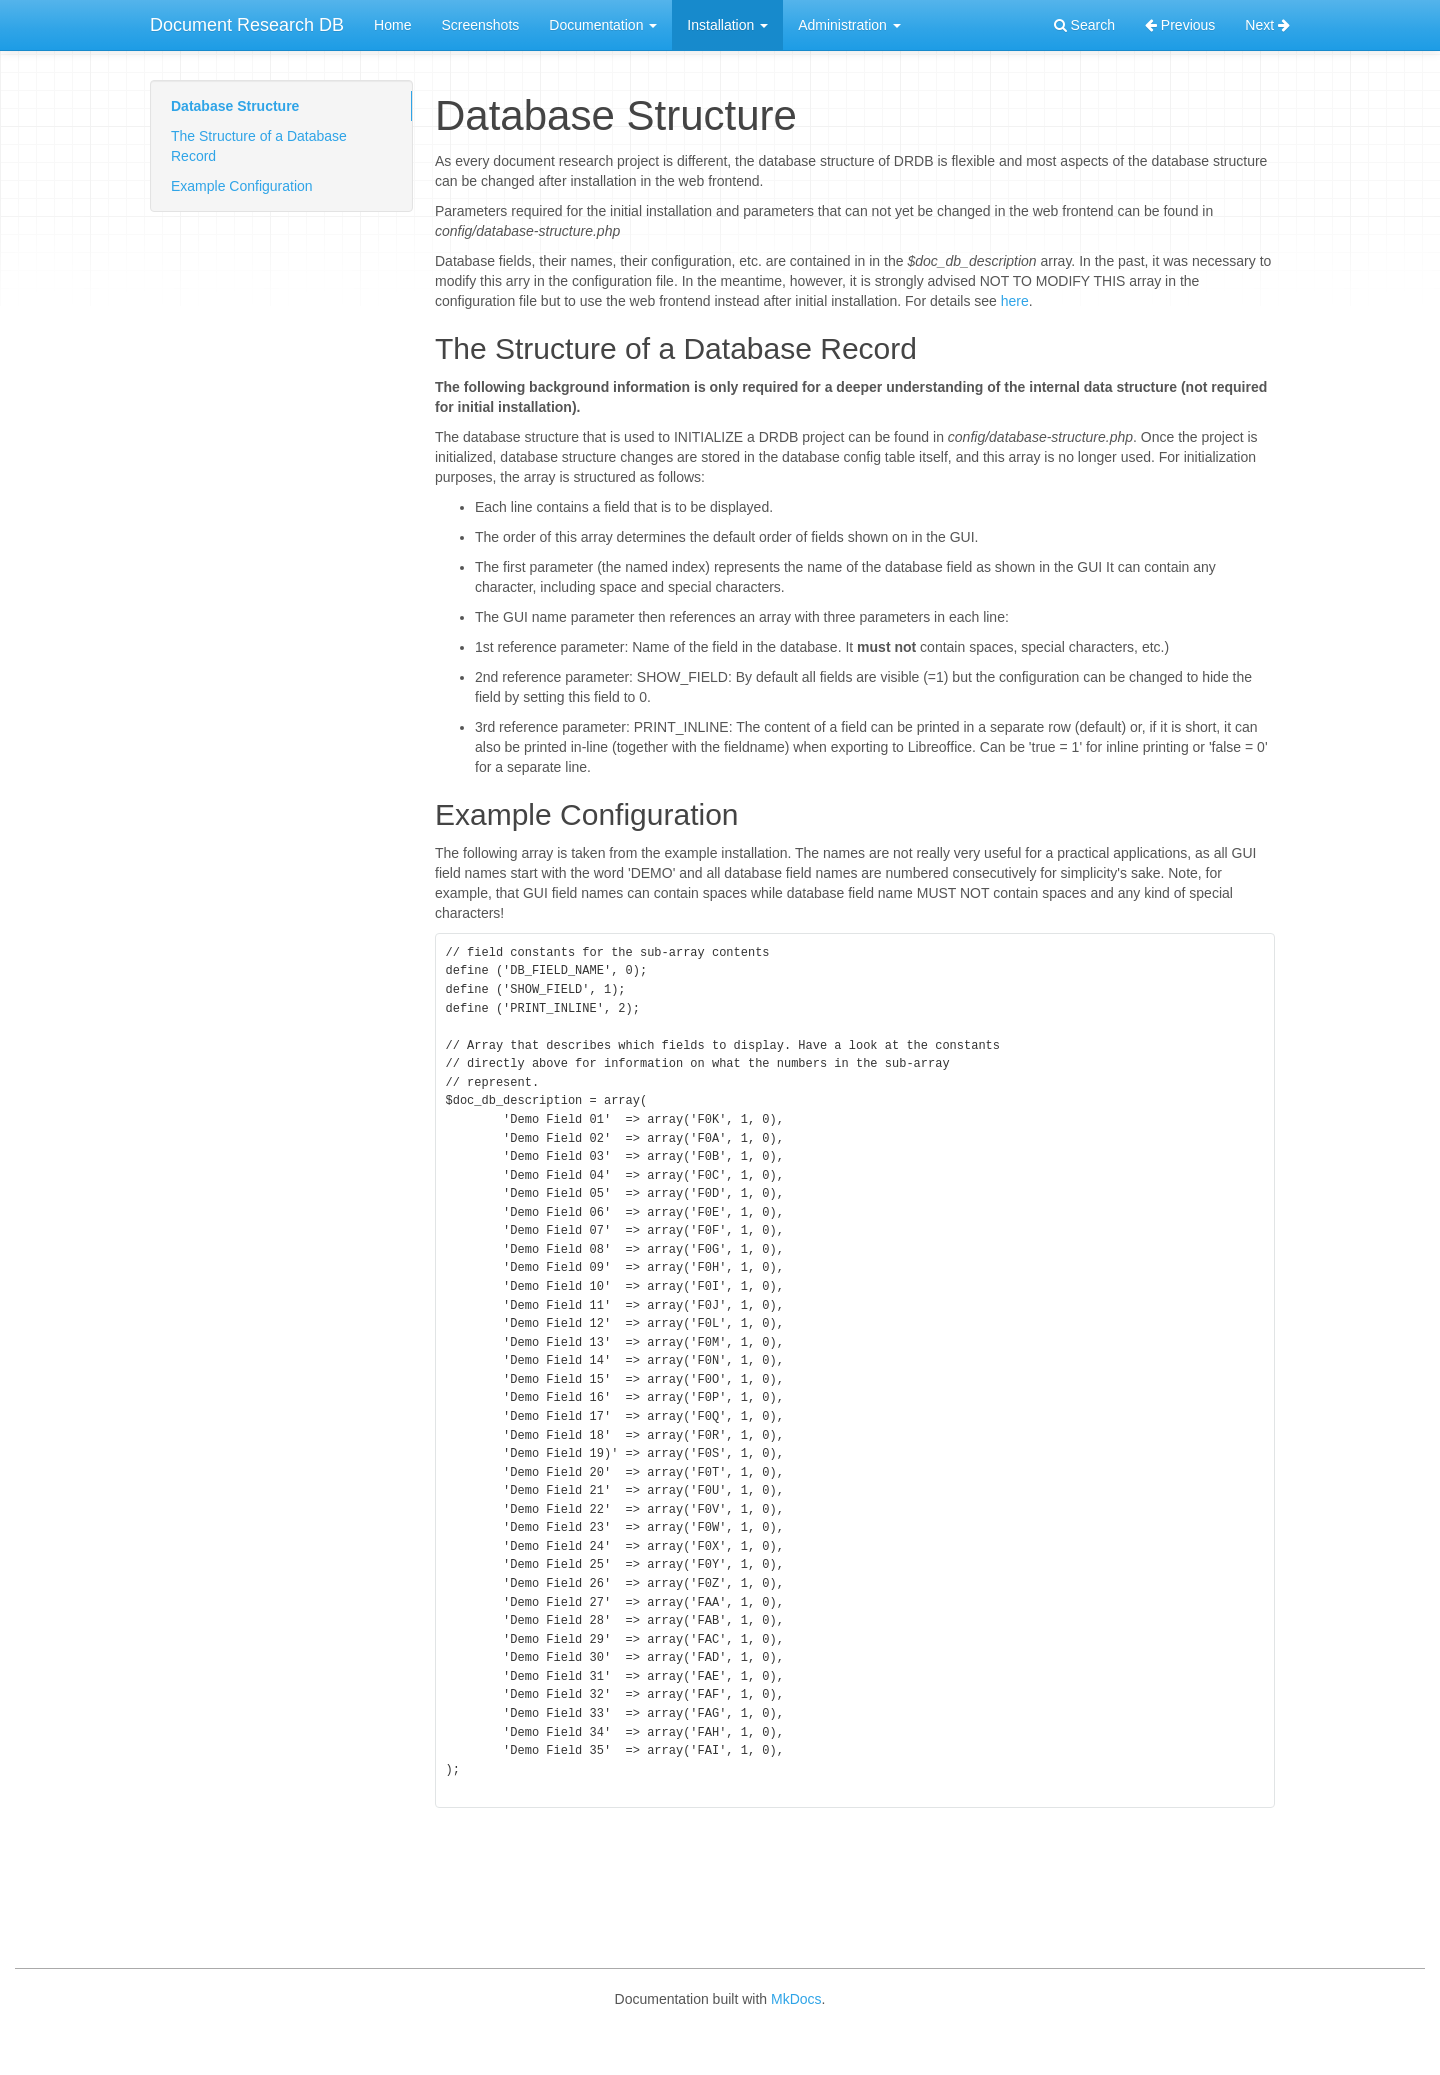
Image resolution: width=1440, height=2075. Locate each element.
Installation (727, 25)
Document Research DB (247, 25)
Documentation (603, 25)
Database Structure (235, 106)
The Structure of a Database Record (259, 146)
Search (1084, 25)
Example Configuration (242, 186)
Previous (1180, 25)
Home (392, 25)
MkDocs (796, 2045)
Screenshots (480, 25)
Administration (849, 25)
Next (1267, 25)
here (1015, 301)
